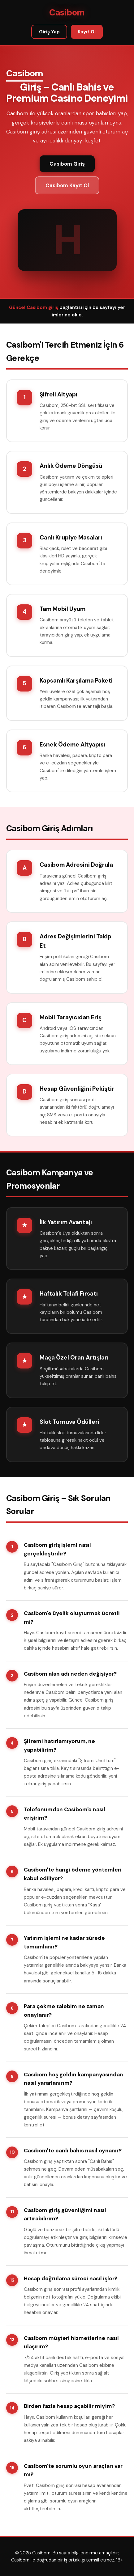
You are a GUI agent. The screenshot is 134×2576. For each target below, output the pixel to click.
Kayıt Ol (87, 32)
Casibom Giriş (67, 163)
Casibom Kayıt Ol (67, 185)
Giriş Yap (49, 32)
